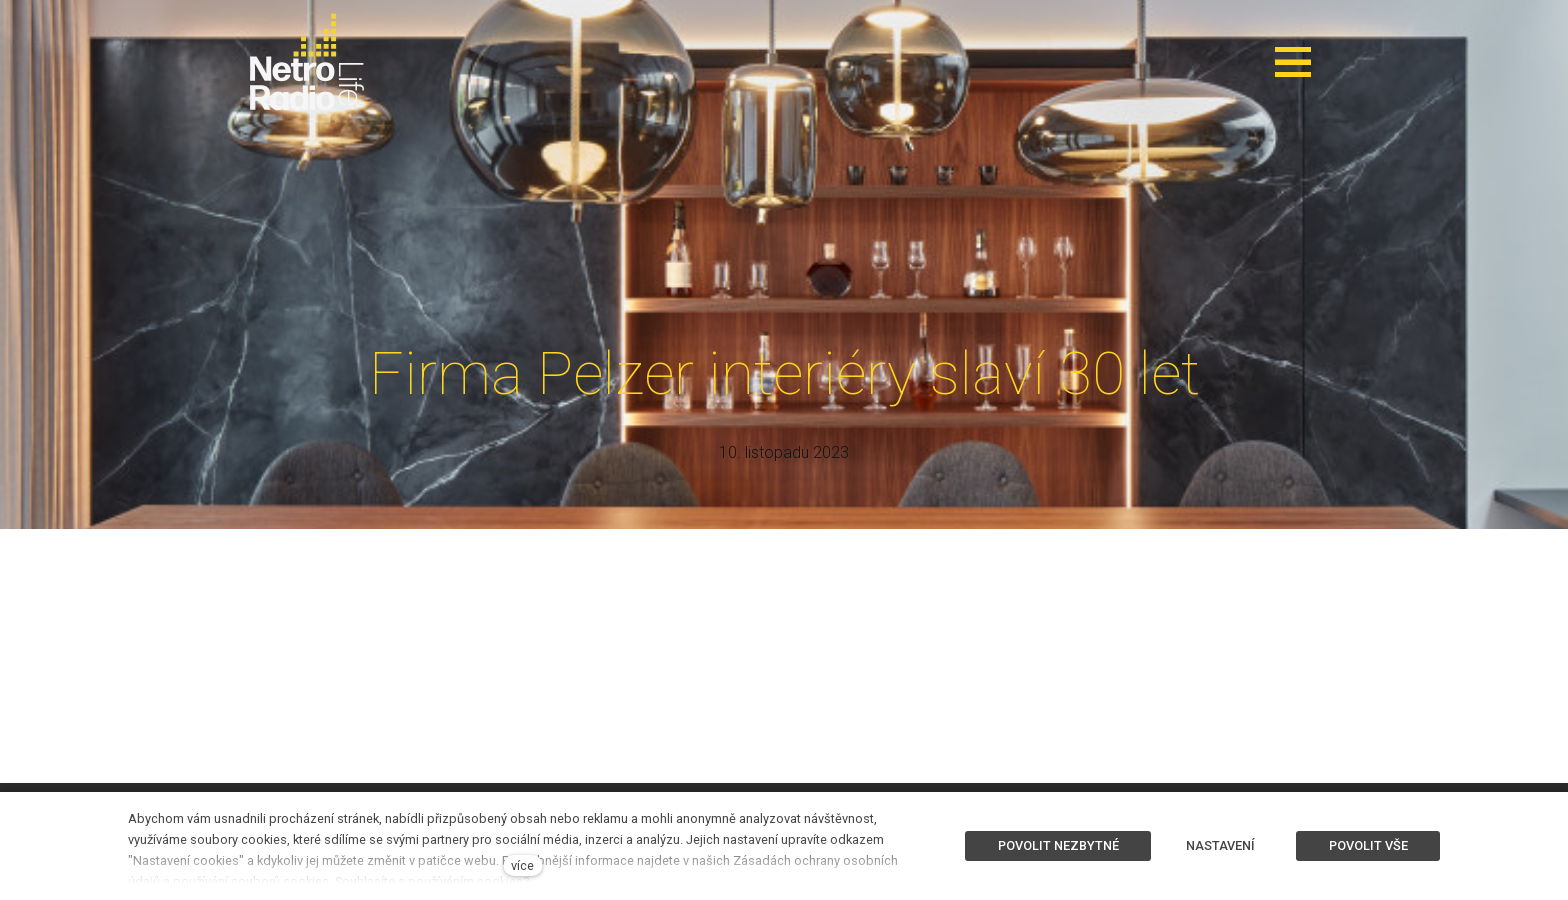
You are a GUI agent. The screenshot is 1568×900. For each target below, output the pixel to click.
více (522, 865)
